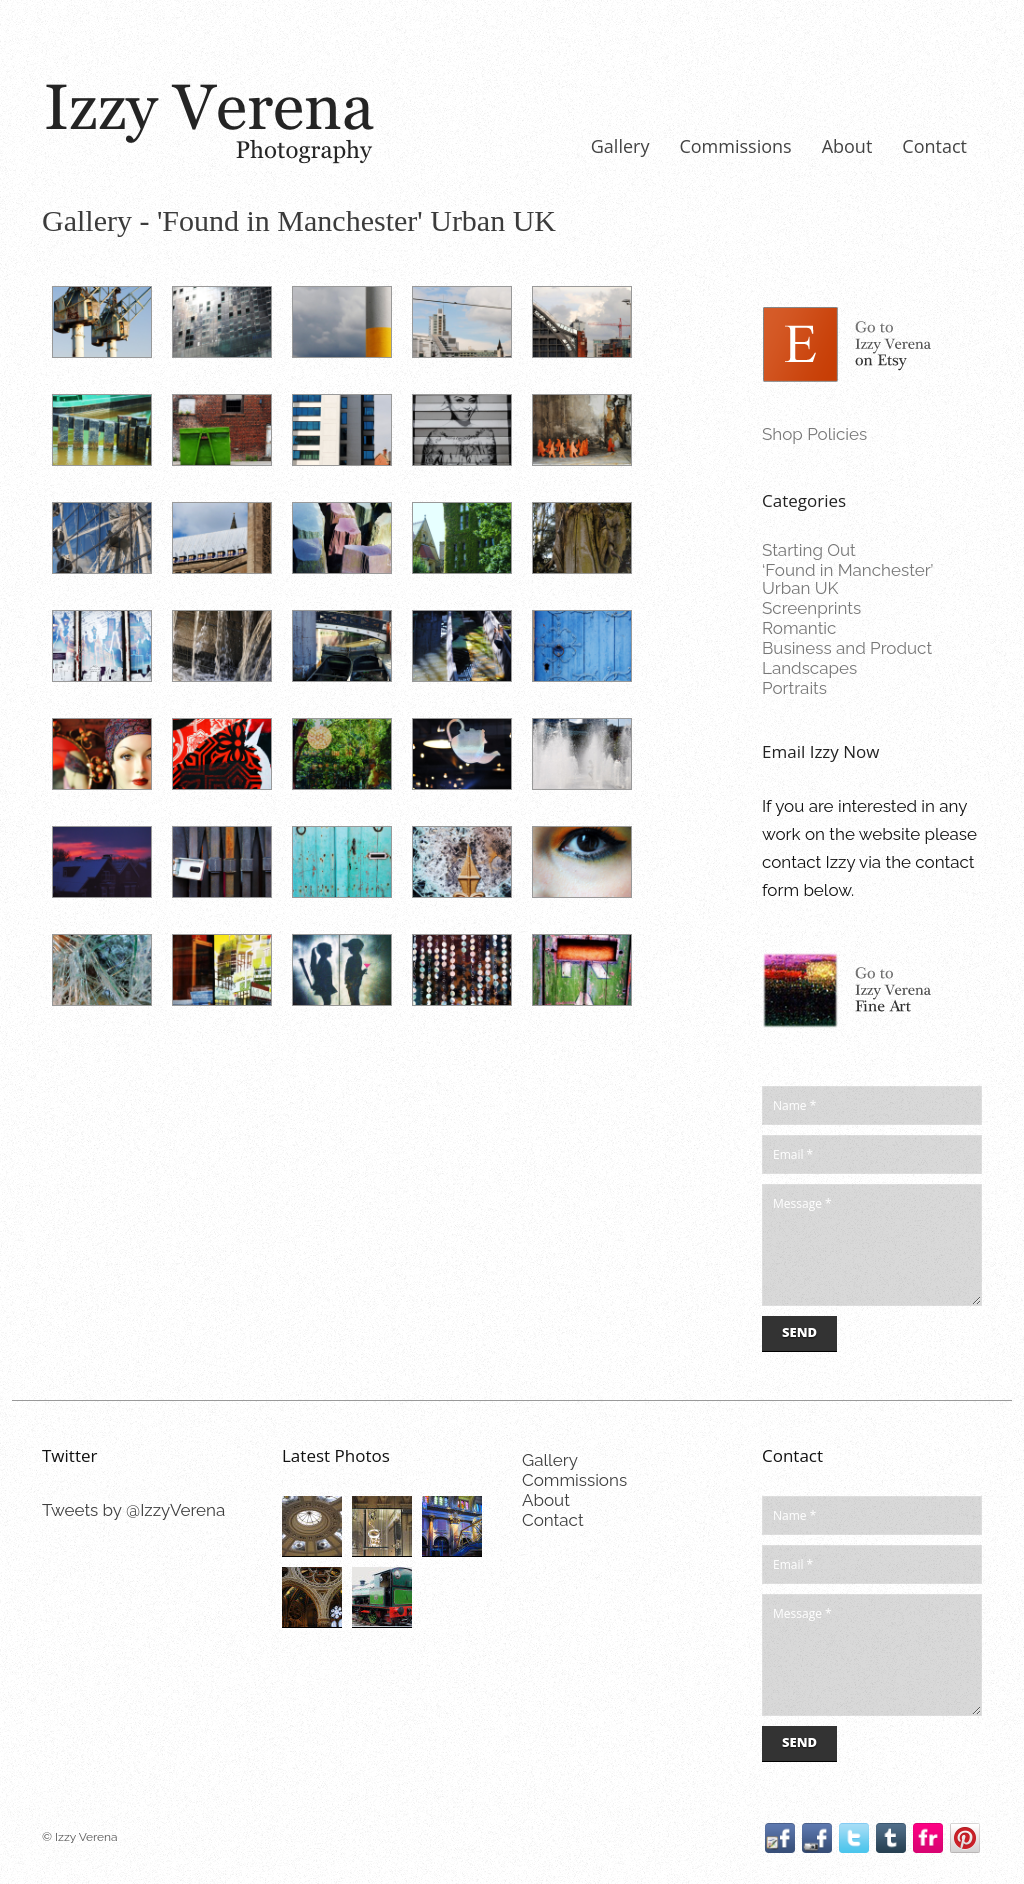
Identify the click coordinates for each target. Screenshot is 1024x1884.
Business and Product (847, 648)
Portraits (794, 688)
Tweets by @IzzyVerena (133, 1510)
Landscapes (809, 668)
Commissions (735, 146)
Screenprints (811, 608)
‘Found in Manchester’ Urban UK (847, 579)
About (847, 146)
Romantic (799, 628)
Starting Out (809, 550)
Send (799, 1332)
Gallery (620, 146)
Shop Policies (814, 434)
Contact (934, 146)
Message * (872, 1245)
